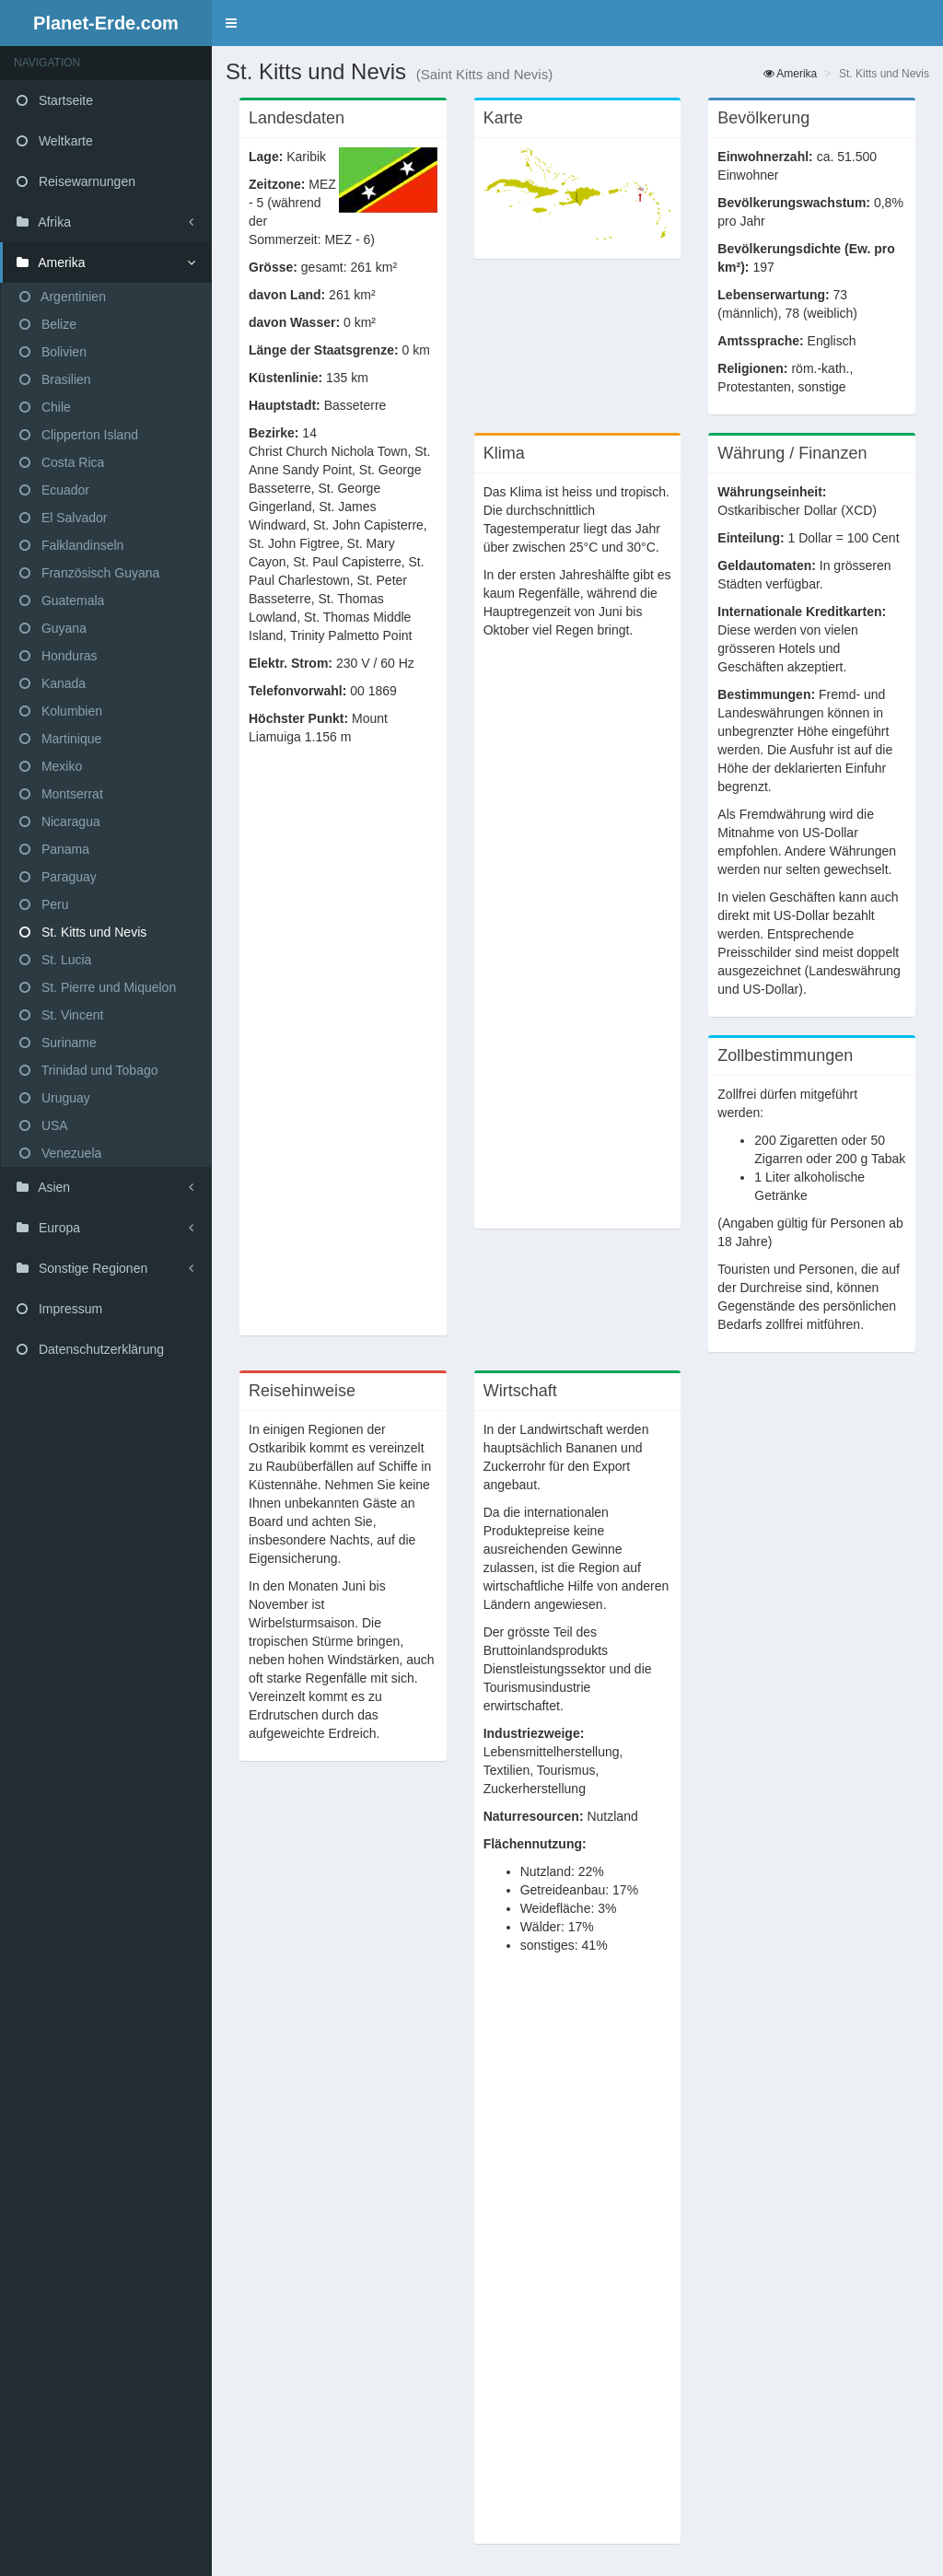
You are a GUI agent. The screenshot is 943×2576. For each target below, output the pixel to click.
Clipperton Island (78, 434)
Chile (45, 407)
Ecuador (54, 490)
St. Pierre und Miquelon (97, 987)
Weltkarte (55, 141)
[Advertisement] (343, 1050)
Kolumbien (60, 711)
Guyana (53, 628)
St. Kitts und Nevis (82, 932)
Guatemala (61, 600)
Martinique (60, 738)
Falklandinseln (71, 545)
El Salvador (63, 517)
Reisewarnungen (76, 181)
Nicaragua (59, 821)
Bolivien (53, 351)
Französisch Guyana (89, 572)
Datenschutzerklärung (90, 1349)
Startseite (55, 100)
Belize (47, 324)
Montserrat (61, 794)
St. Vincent (61, 1015)
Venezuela (60, 1153)
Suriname (58, 1042)
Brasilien (55, 379)
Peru (43, 904)
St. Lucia (55, 959)
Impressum (59, 1308)
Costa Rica (61, 462)
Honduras (58, 655)
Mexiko (50, 766)
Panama (54, 849)
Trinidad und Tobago (88, 1070)
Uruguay (54, 1097)
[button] (231, 23)
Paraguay (58, 876)
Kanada (52, 683)
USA (43, 1125)
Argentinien (62, 296)
